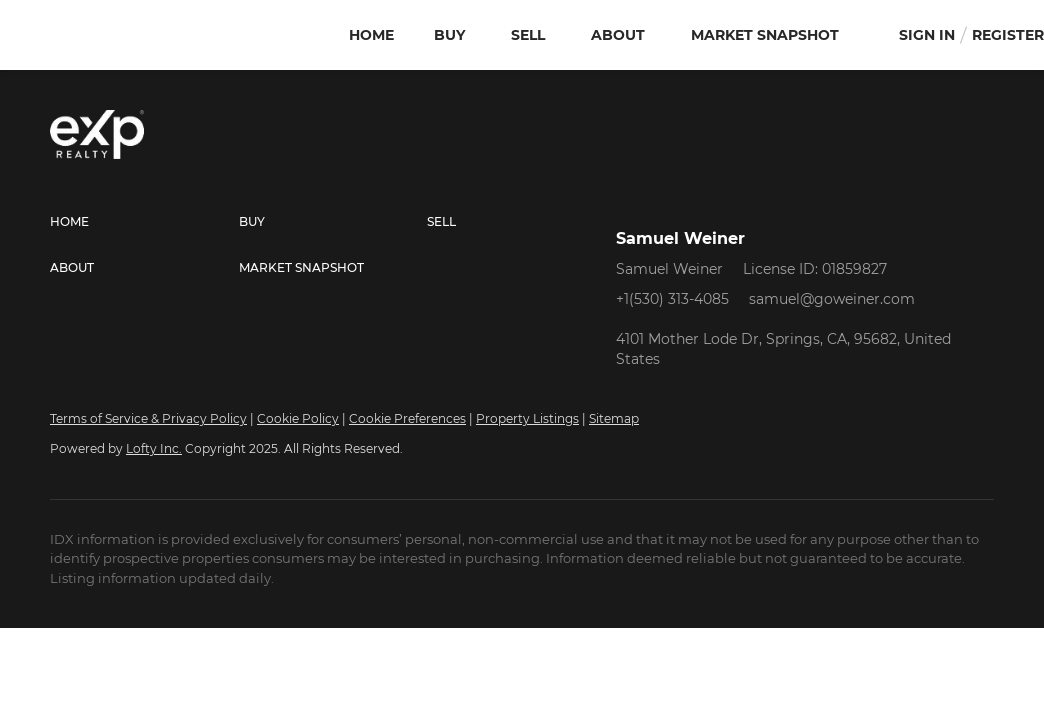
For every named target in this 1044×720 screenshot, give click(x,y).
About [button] (618, 35)
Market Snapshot (765, 35)
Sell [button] (528, 35)
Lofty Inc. (154, 448)
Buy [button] (449, 35)
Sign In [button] (927, 35)
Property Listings (527, 418)
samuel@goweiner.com (832, 299)
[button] (144, 222)
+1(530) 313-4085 (672, 299)
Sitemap (614, 418)
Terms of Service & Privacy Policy (148, 418)
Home (371, 35)
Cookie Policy (298, 418)
